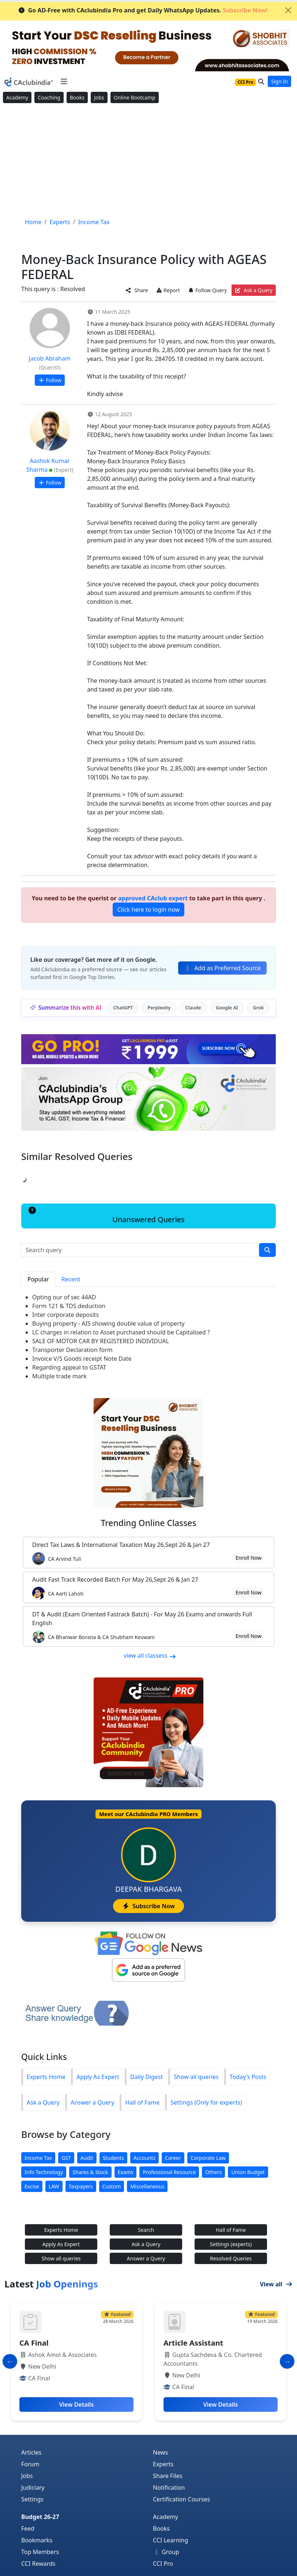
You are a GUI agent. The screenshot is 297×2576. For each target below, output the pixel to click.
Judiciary (33, 2487)
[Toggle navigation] (64, 82)
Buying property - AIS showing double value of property (108, 1323)
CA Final (34, 2343)
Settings (32, 2499)
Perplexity (158, 1007)
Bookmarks (36, 2540)
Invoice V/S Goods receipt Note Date (81, 1359)
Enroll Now (249, 1557)
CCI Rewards (38, 2564)
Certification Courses (181, 2499)
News (160, 2452)
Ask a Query (253, 290)
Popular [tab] (38, 1279)
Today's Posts (248, 2077)
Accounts (144, 2157)
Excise (32, 2186)
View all (276, 2284)
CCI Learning (170, 2540)
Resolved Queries (231, 2258)
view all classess (150, 1656)
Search (146, 2229)
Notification (169, 2487)
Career (173, 2157)
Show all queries (196, 2077)
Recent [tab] (70, 1279)
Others (213, 2172)
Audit (86, 2157)
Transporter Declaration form (72, 1350)
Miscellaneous (147, 2186)
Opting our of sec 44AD (64, 1297)
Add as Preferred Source (222, 968)
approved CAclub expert (153, 898)
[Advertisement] (148, 161)
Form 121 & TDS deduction (68, 1306)
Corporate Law (208, 2157)
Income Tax (38, 2157)
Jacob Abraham (50, 358)
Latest (51, 2284)
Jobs (99, 97)
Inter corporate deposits (65, 1315)
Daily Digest (146, 2077)
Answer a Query (92, 2102)
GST (66, 2157)
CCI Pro (163, 2564)
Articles (31, 2452)
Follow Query (207, 290)
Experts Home (46, 2077)
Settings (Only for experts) (206, 2102)
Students (113, 2157)
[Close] (288, 10)
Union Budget (247, 2172)
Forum (30, 2464)
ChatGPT (123, 1007)
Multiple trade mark (59, 1376)
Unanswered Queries (106, 1215)
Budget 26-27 (40, 2517)
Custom (111, 2186)
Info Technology (44, 2172)
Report (168, 290)
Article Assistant (193, 2343)
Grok (258, 1007)
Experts (163, 2464)
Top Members (40, 2552)
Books (77, 97)
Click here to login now (148, 909)
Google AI (227, 1007)
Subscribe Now (148, 1906)
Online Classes (148, 1523)
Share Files (167, 2476)
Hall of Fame (142, 2102)
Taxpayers (81, 2186)
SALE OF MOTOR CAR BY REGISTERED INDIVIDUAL (100, 1341)
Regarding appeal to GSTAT (69, 1367)
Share (136, 290)
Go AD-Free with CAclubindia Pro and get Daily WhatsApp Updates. (143, 10)
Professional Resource (169, 2172)
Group (166, 2552)
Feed (27, 2528)
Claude (193, 1007)
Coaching (49, 97)
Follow (49, 380)
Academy (17, 97)
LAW (54, 2186)
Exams (126, 2172)
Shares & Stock (90, 2172)
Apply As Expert (97, 2077)
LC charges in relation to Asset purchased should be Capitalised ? (121, 1332)
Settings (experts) (231, 2244)
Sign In (279, 81)
